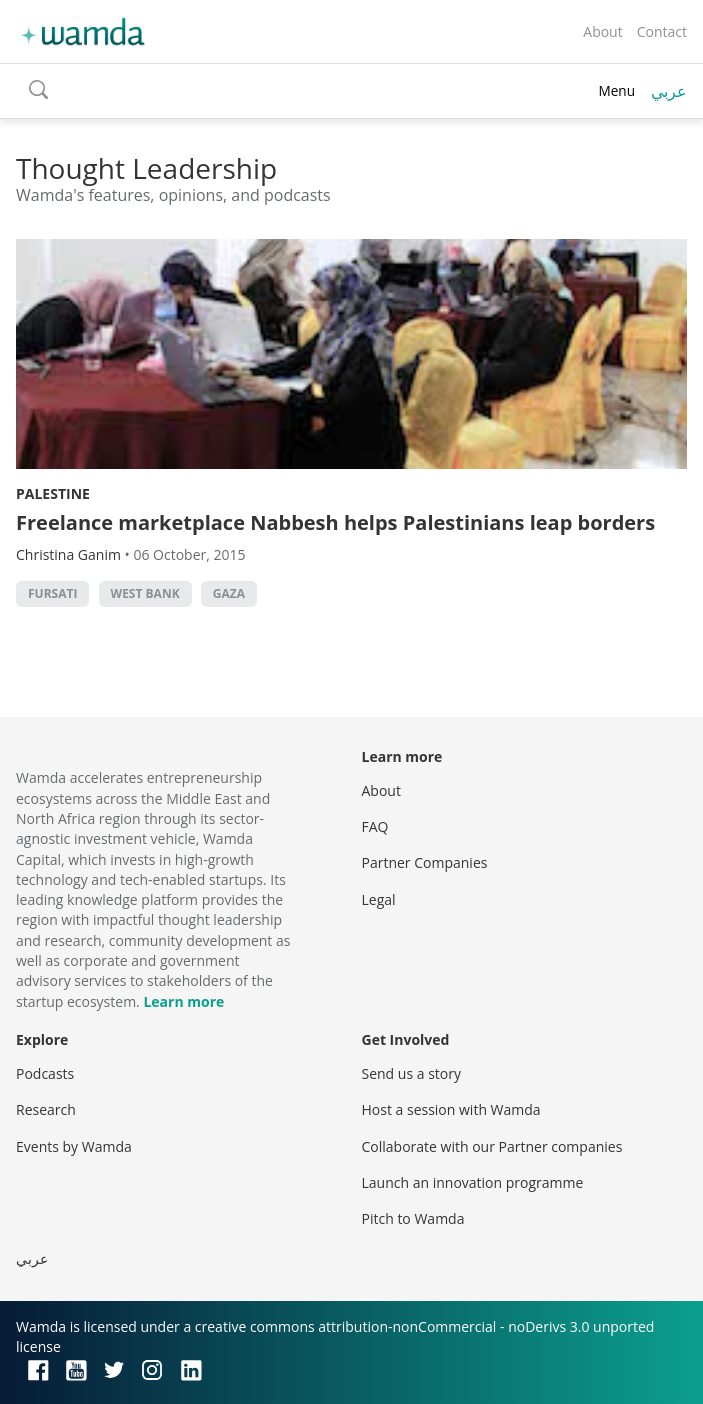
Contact (662, 31)
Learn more (183, 1001)
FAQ (375, 826)
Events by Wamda (74, 1146)
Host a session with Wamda (451, 1109)
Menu (616, 90)
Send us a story (411, 1073)
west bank (145, 593)
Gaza (229, 593)
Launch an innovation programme (473, 1182)
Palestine (53, 493)
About (602, 31)
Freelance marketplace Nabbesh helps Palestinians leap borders (335, 522)
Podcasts (45, 1073)
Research (46, 1109)
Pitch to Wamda (413, 1218)
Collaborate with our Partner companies (492, 1146)
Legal (379, 899)
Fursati (52, 593)
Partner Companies (425, 862)
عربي (669, 91)
